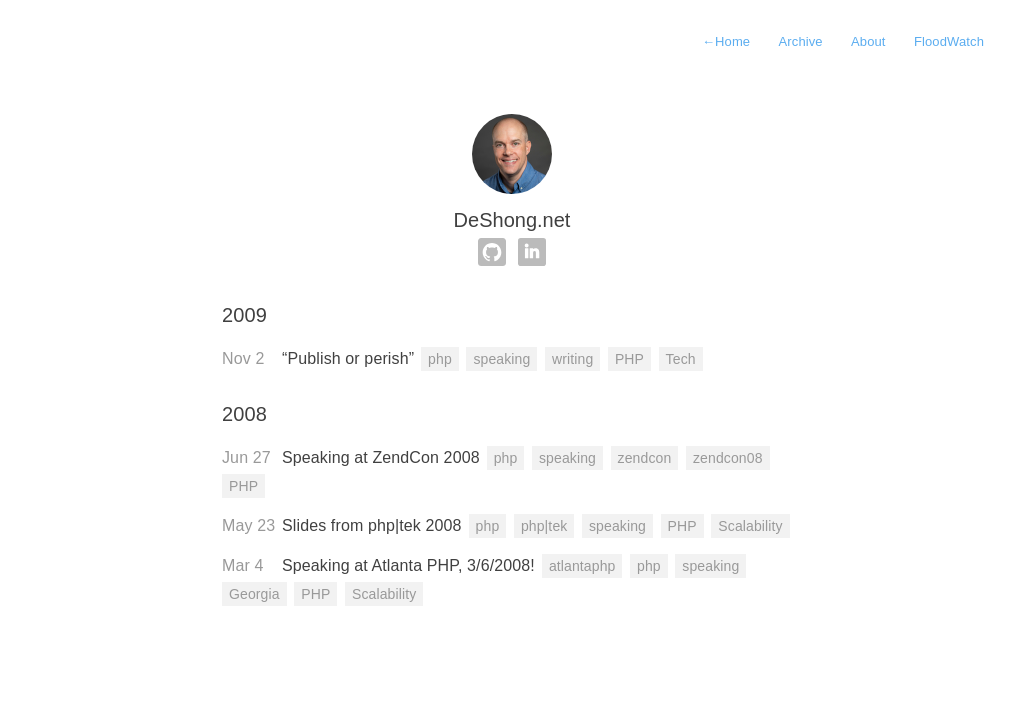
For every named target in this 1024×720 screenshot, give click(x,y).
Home (726, 41)
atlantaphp (582, 566)
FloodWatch (949, 41)
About (868, 41)
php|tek (544, 526)
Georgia (254, 594)
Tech (681, 359)
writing (572, 359)
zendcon (645, 458)
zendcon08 (728, 458)
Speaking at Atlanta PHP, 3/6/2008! (408, 565)
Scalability (750, 526)
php (440, 359)
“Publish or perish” (348, 358)
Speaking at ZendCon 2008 (381, 457)
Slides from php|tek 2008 (372, 525)
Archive (801, 41)
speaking (501, 359)
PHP (629, 359)
